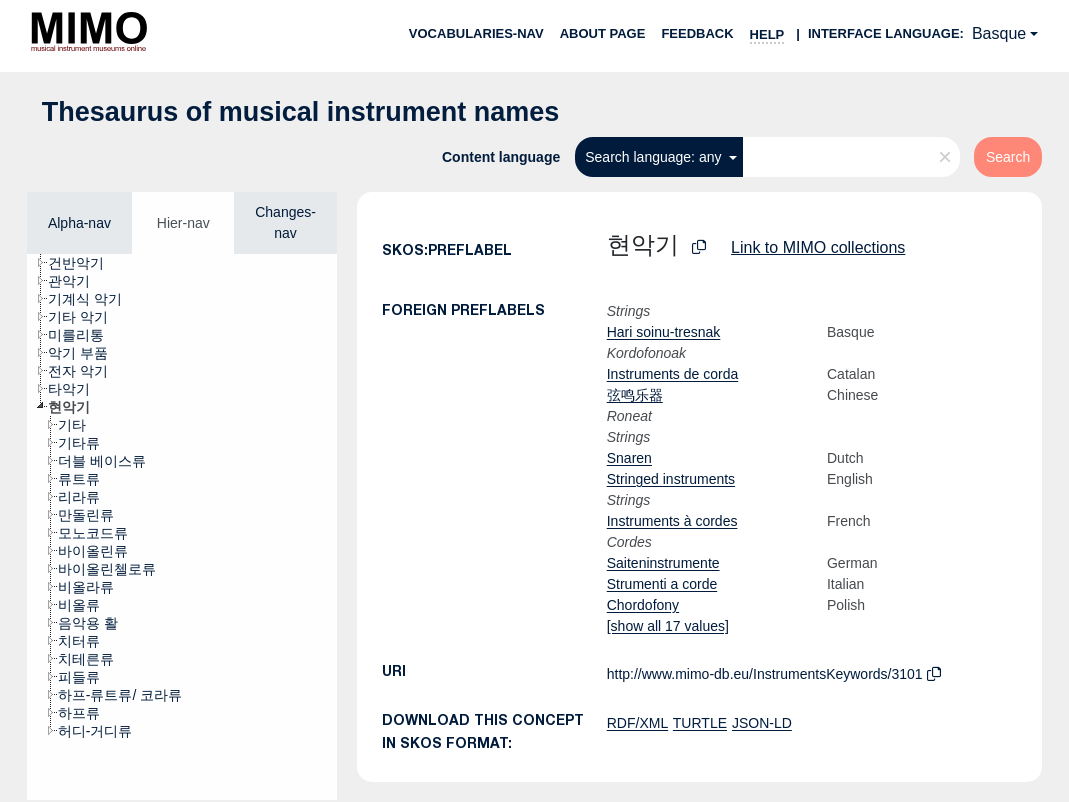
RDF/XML (637, 723)
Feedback (697, 33)
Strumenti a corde (662, 584)
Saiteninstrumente (663, 563)
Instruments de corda (673, 374)
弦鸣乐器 (635, 395)
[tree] (182, 527)
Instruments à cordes (672, 521)
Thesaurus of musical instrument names (301, 112)
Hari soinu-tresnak (664, 332)
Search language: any (655, 157)
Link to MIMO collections (818, 247)
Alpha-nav (79, 223)
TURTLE (700, 723)
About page (603, 33)
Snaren (629, 458)
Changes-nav (285, 222)
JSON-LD (762, 723)
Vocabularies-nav (476, 33)
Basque (999, 33)
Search (1008, 157)
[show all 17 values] (668, 626)
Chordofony (643, 605)
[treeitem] (84, 263)
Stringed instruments (671, 479)
